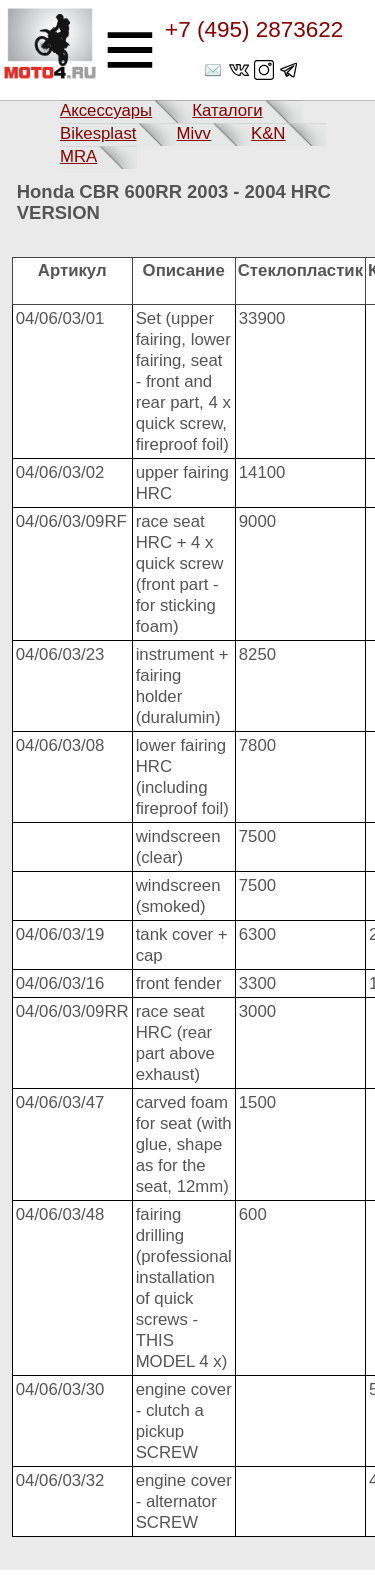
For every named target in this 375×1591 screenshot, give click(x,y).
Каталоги (227, 110)
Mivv (193, 133)
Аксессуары (106, 110)
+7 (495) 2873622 (254, 30)
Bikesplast (98, 133)
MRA (78, 156)
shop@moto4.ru (215, 70)
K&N (268, 133)
